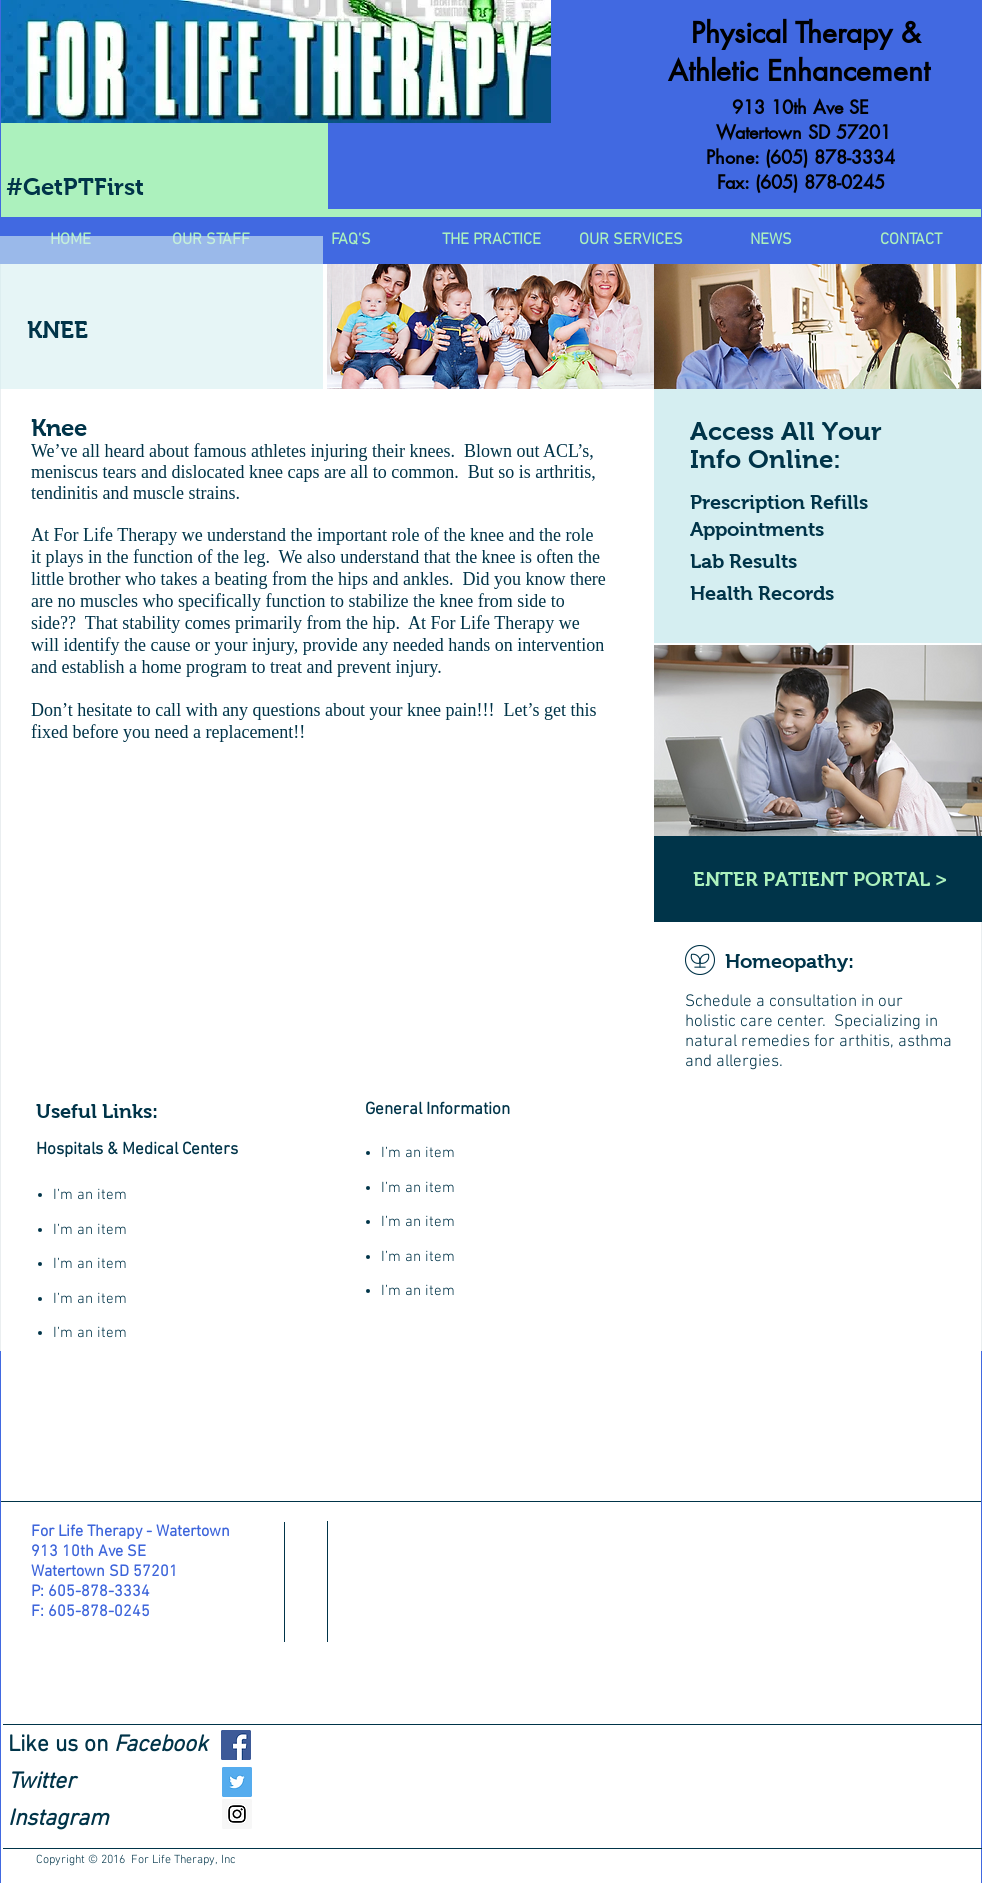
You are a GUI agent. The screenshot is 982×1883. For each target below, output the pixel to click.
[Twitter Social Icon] (237, 1782)
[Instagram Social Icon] (237, 1814)
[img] (490, 326)
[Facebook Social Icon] (236, 1745)
